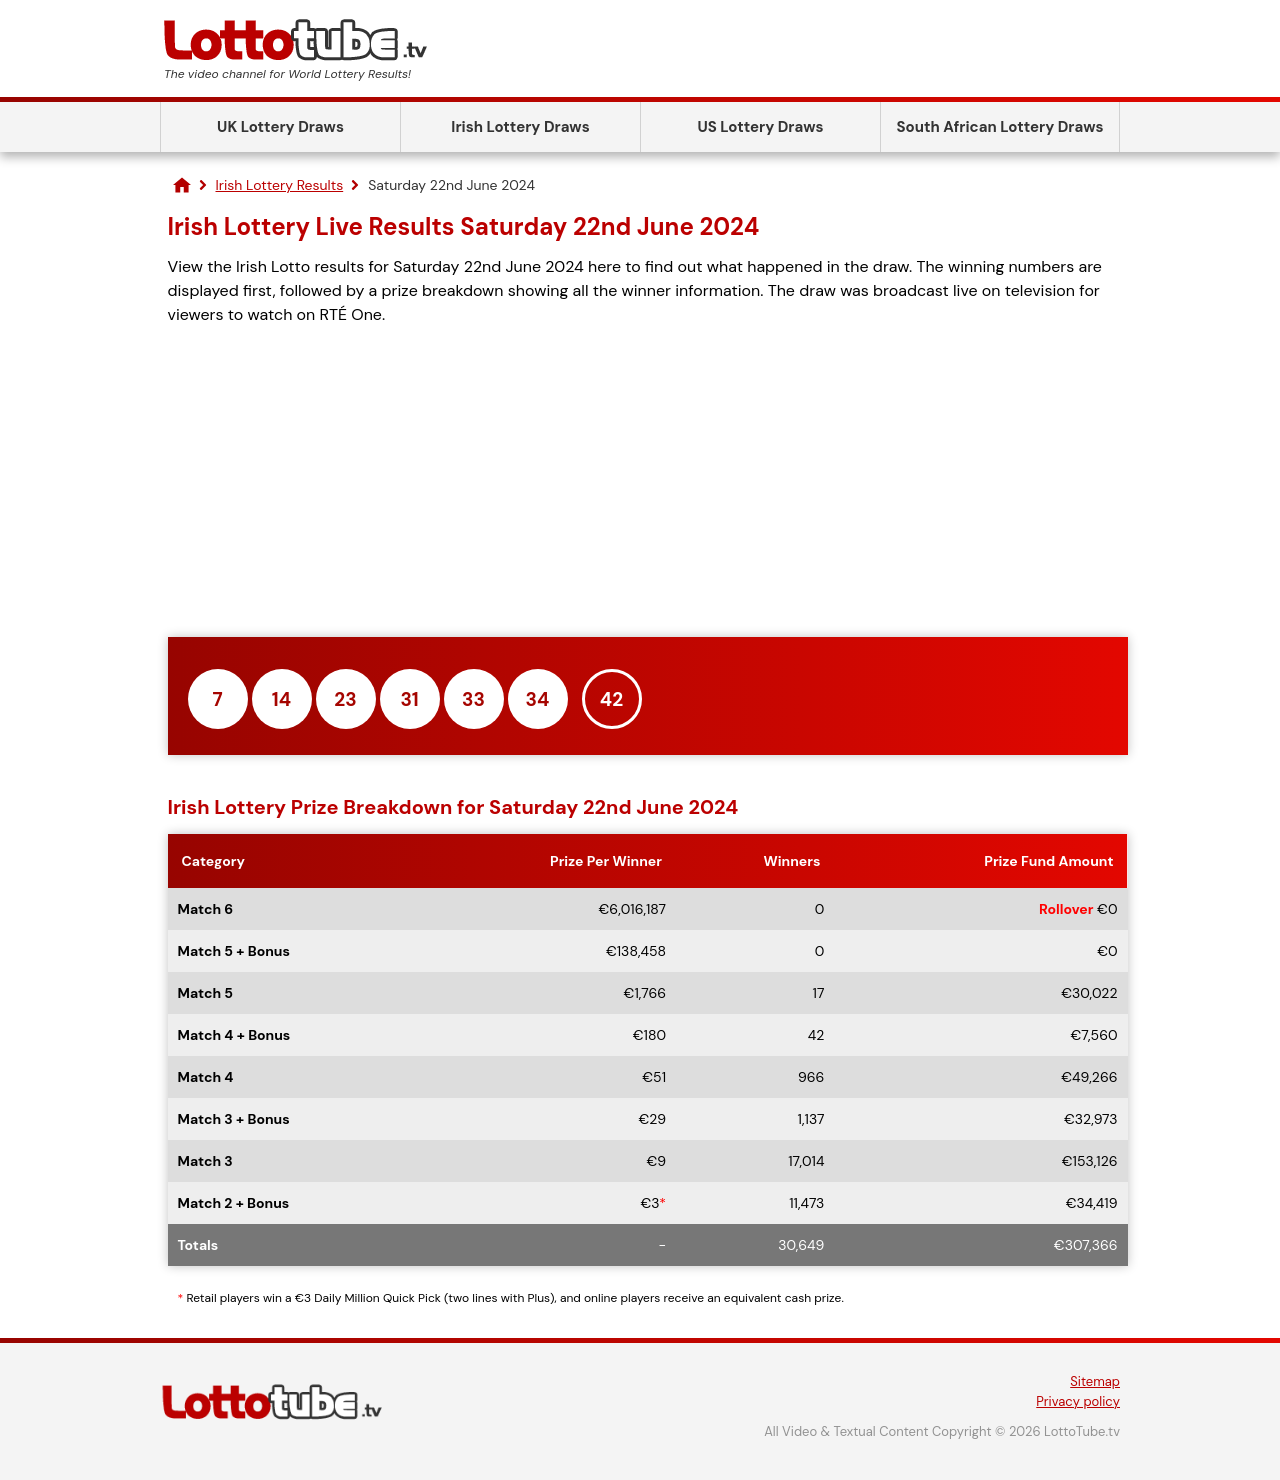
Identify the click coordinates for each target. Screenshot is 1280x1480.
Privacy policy (1078, 1401)
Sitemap (1095, 1381)
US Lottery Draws (760, 127)
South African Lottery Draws (1000, 127)
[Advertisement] (648, 482)
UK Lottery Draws (280, 127)
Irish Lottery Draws (520, 127)
